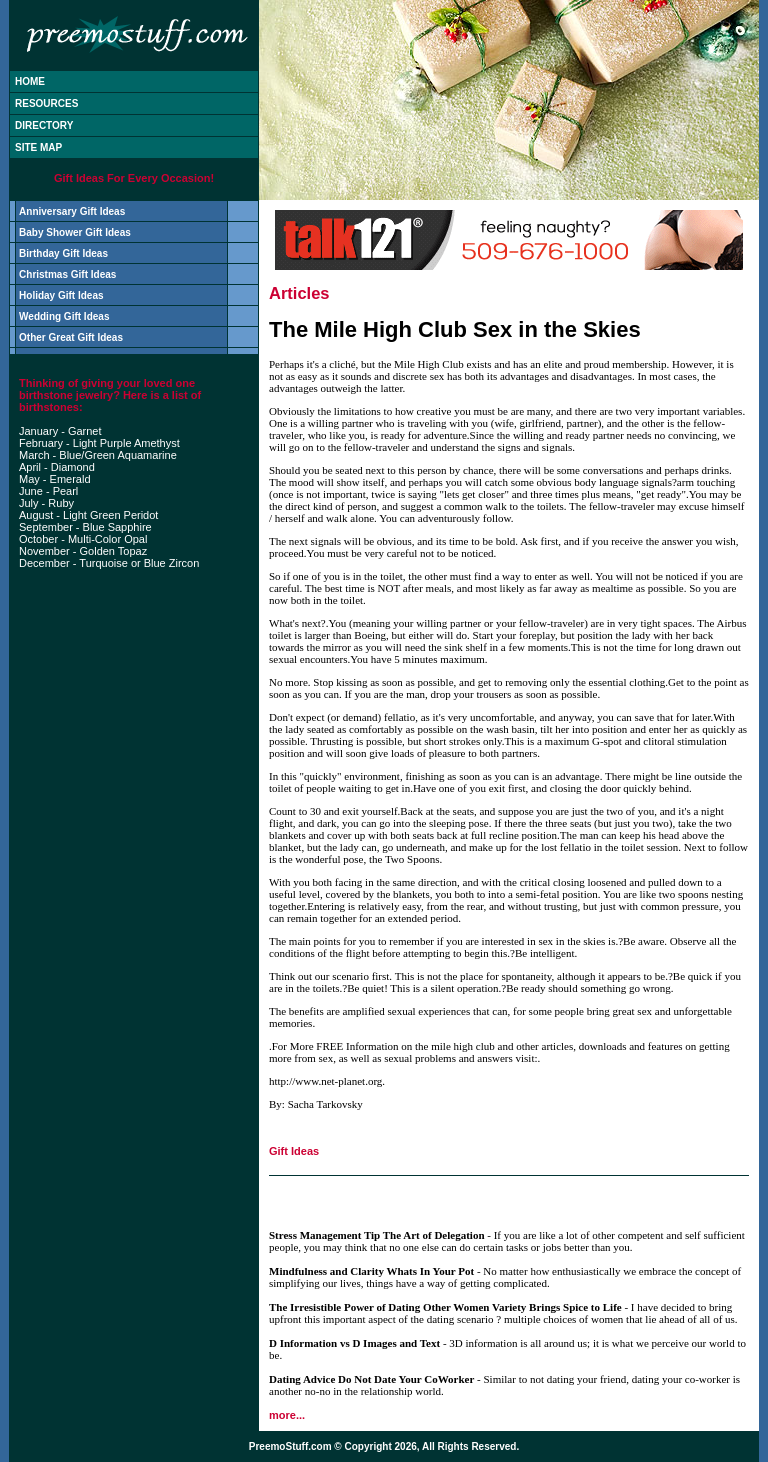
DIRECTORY (44, 125)
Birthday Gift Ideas (63, 253)
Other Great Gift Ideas (71, 337)
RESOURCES (46, 103)
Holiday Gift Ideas (61, 295)
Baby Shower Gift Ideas (75, 232)
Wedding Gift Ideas (64, 316)
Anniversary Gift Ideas (72, 211)
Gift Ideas (294, 1151)
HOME (30, 81)
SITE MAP (38, 147)
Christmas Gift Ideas (67, 274)
